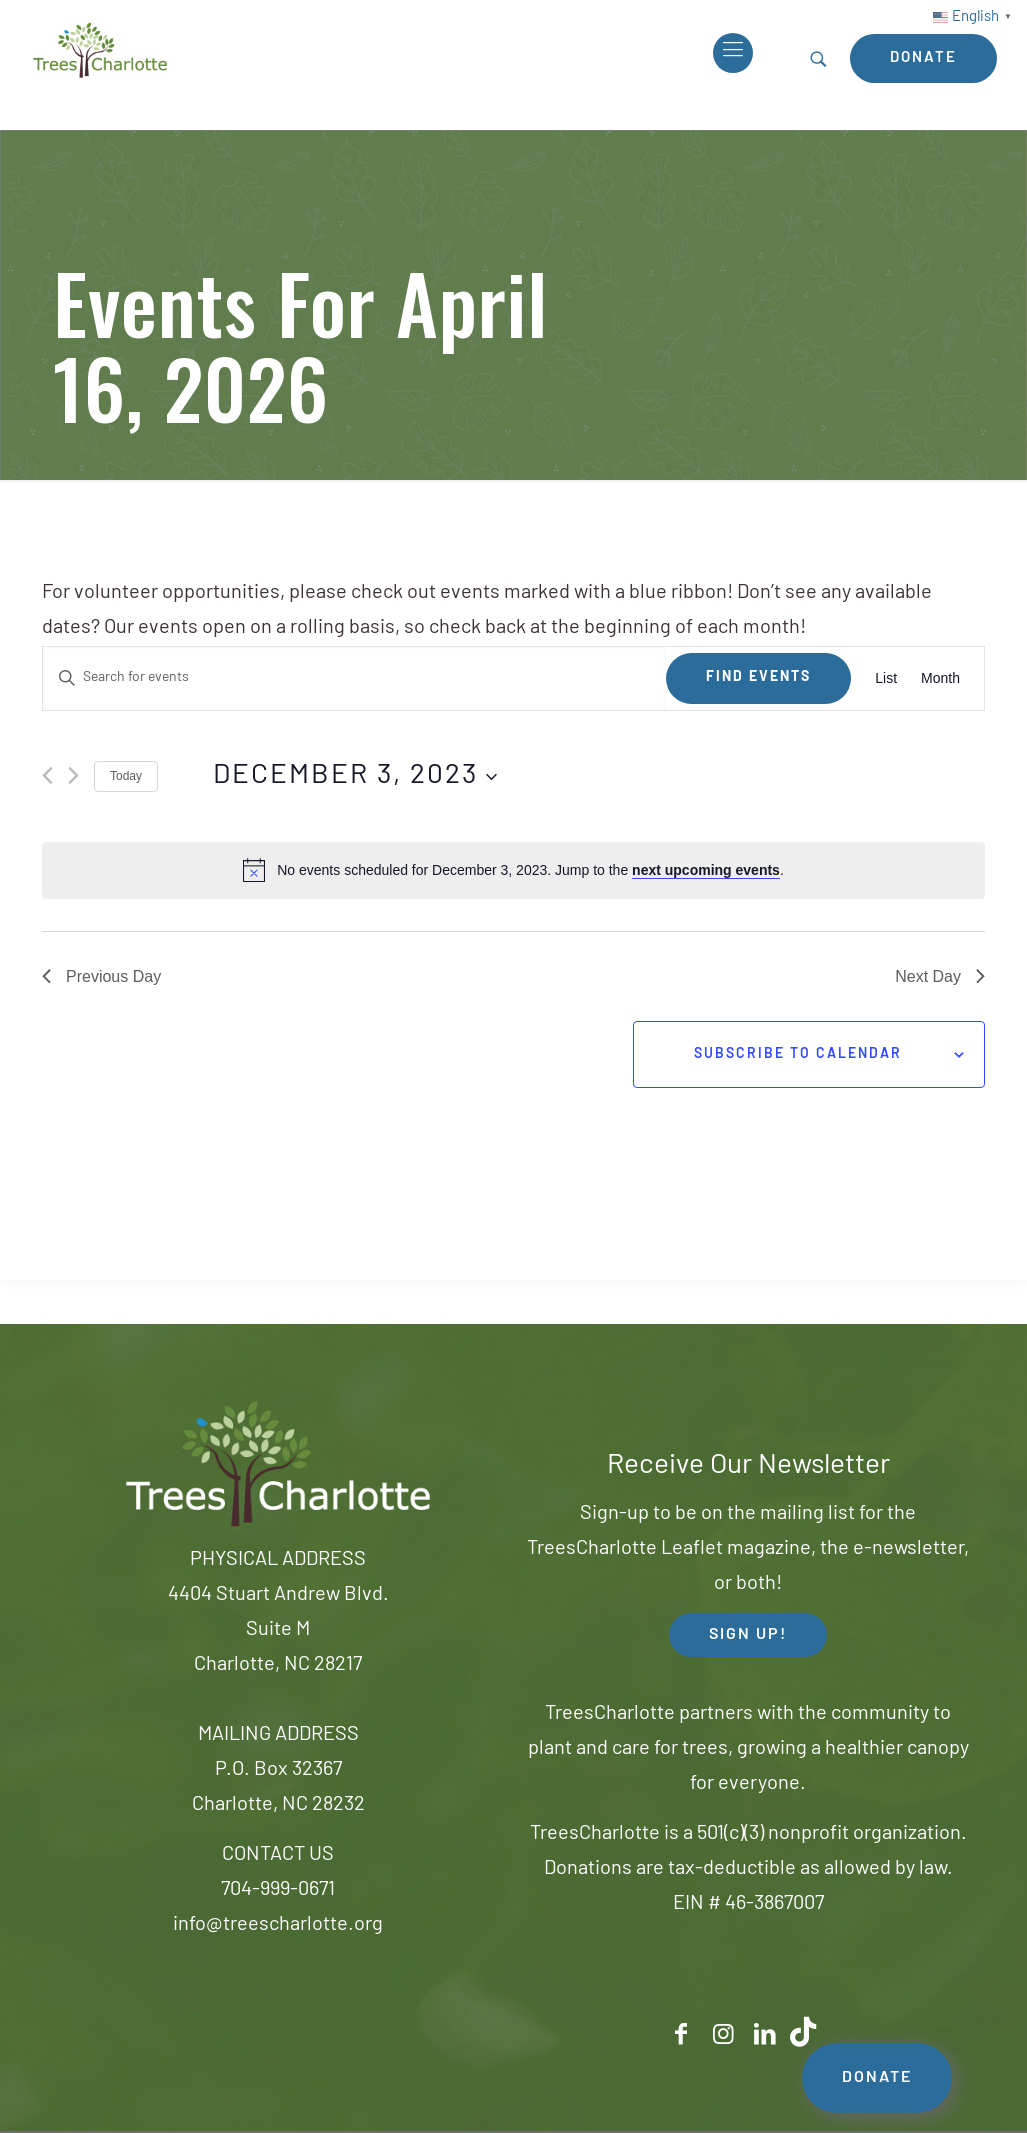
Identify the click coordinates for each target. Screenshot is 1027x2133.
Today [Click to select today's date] (126, 776)
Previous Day (101, 976)
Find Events (758, 677)
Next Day (940, 976)
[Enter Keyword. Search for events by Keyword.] (354, 678)
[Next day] (73, 775)
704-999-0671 (278, 1890)
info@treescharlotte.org (278, 1925)
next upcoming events (706, 870)
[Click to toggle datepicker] (355, 777)
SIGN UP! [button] (748, 1635)
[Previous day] (47, 775)
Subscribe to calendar (798, 1054)
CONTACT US (278, 1855)
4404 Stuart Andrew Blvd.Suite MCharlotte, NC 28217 (278, 1630)
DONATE (877, 2078)
